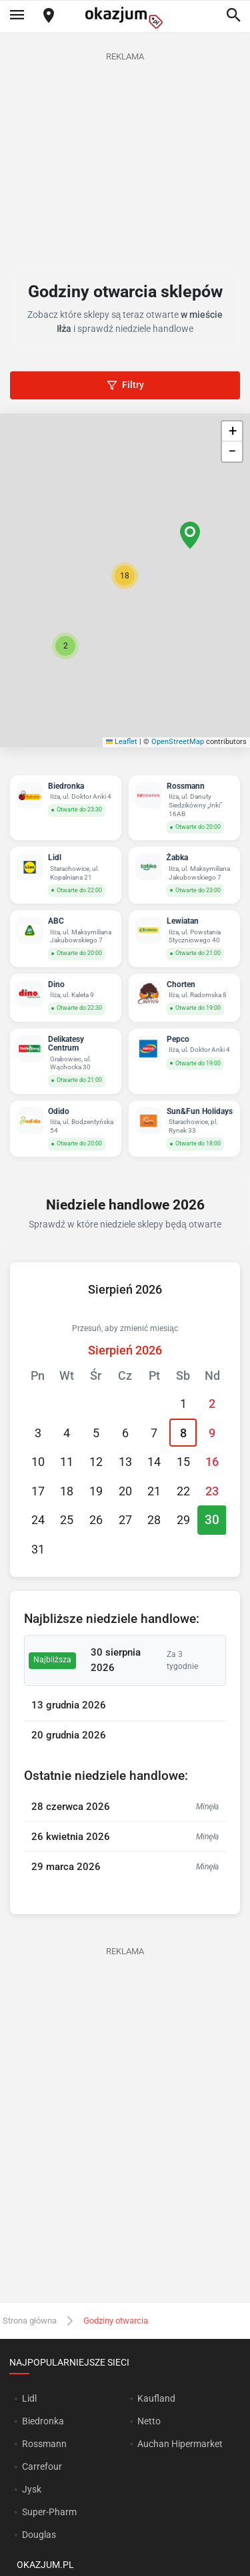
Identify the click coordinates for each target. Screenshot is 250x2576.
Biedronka (43, 2421)
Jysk (31, 2489)
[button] (124, 575)
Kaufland (156, 2398)
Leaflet (122, 741)
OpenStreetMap (177, 741)
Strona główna (30, 2321)
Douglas (39, 2534)
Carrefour (42, 2466)
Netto (149, 2421)
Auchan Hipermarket (180, 2443)
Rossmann (44, 2443)
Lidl (29, 2398)
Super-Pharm (49, 2512)
